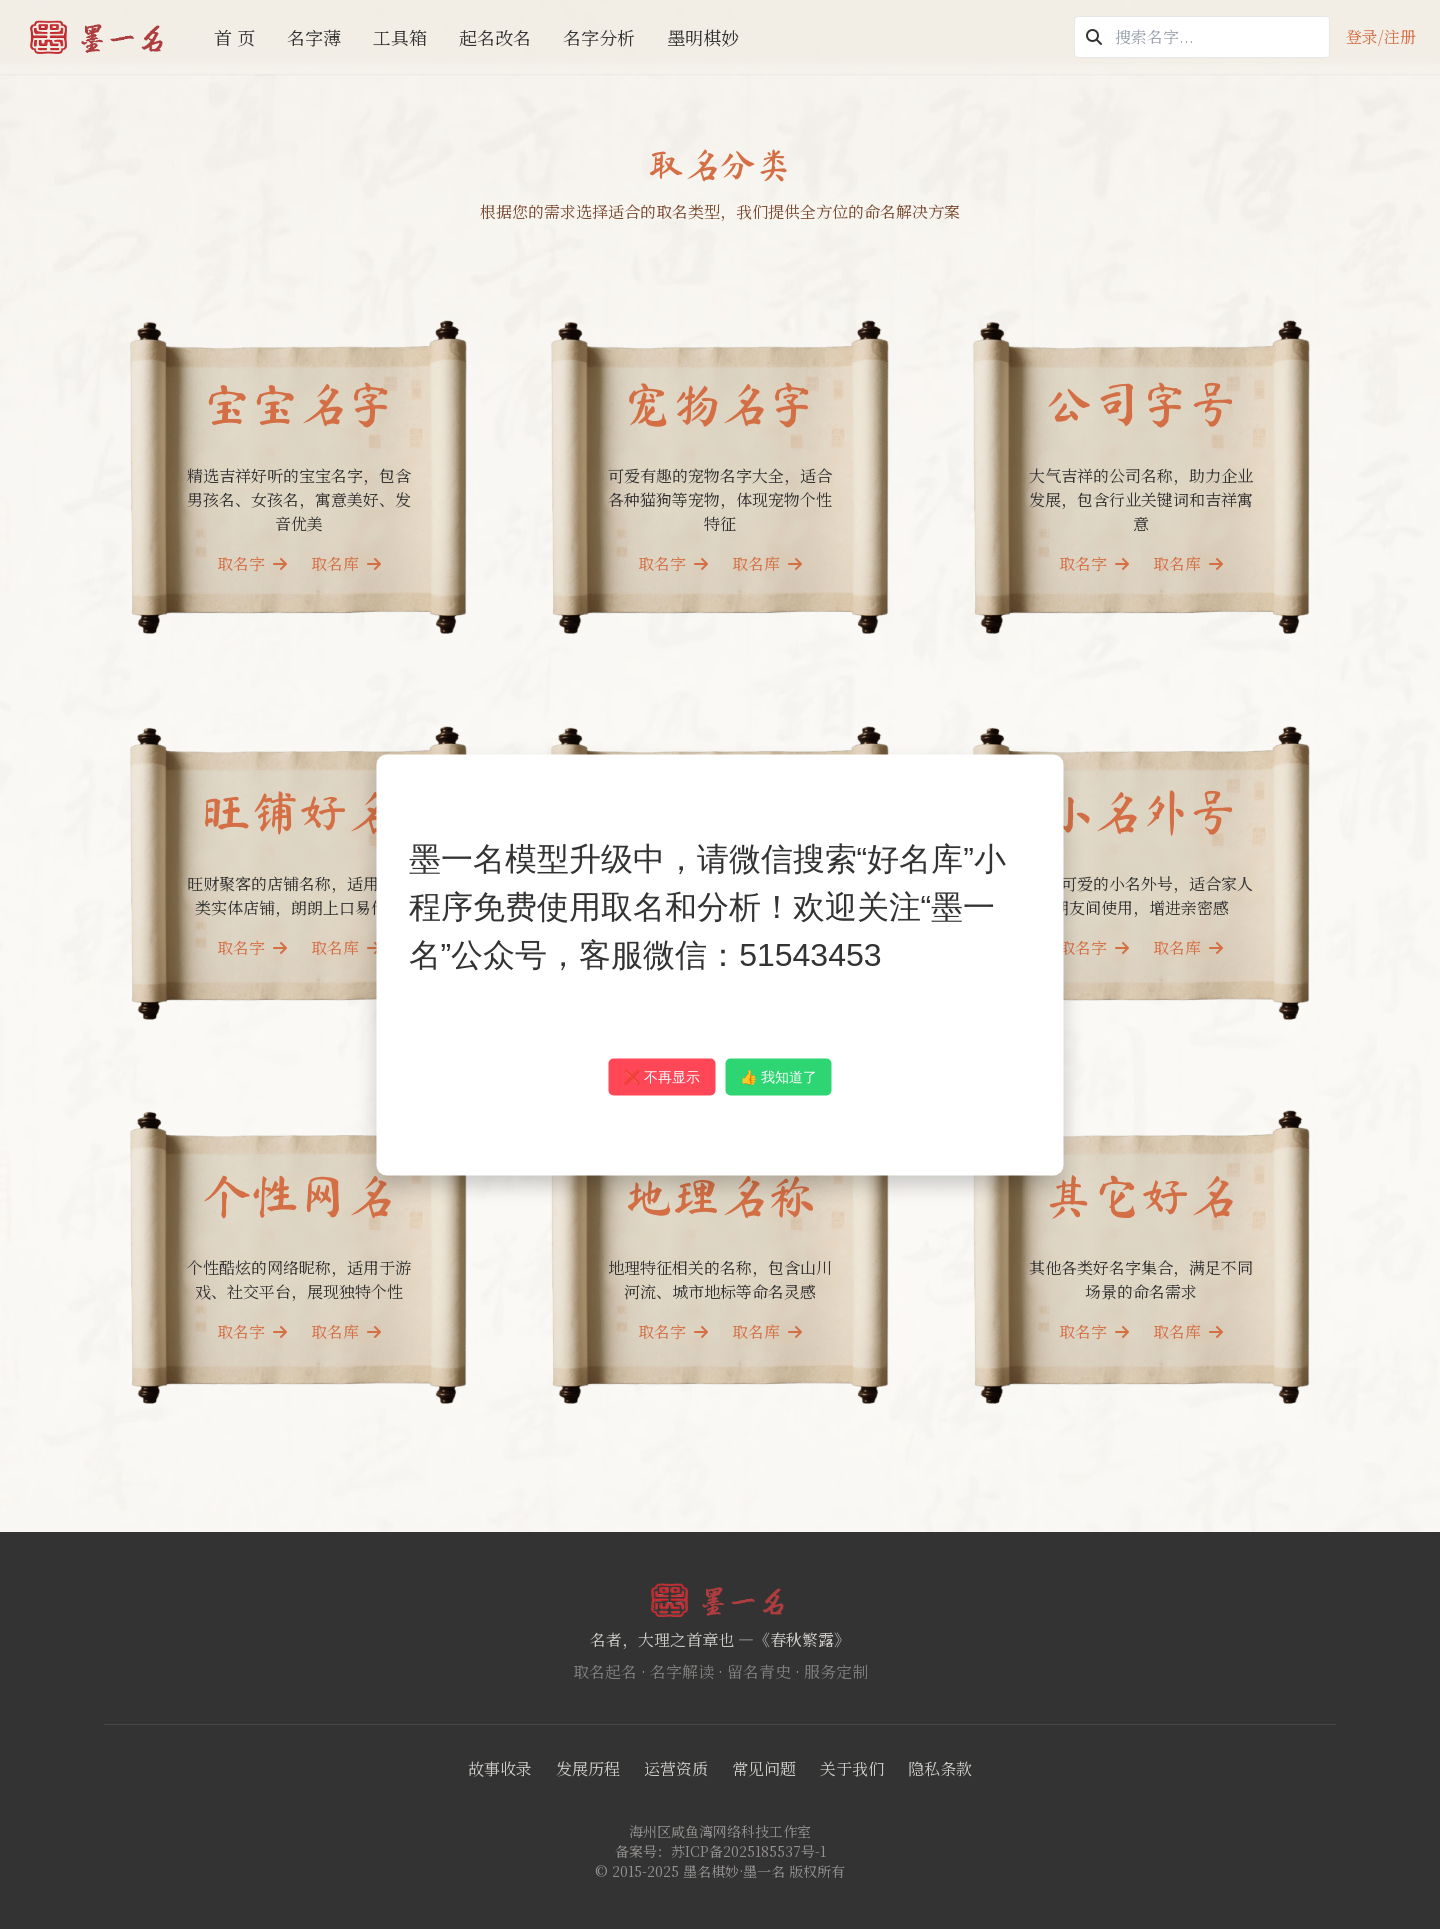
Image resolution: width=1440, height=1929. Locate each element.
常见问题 (764, 1768)
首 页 (234, 37)
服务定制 (836, 1671)
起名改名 (495, 37)
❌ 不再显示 (661, 1076)
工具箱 (400, 37)
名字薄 (314, 37)
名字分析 (599, 37)
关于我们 (852, 1768)
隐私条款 (940, 1768)
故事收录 (500, 1768)
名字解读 (682, 1671)
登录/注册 (1381, 36)
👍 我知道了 (778, 1076)
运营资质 (676, 1768)
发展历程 (588, 1768)
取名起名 (605, 1671)
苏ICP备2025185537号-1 (748, 1851)
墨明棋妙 (703, 37)
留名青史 (759, 1671)
